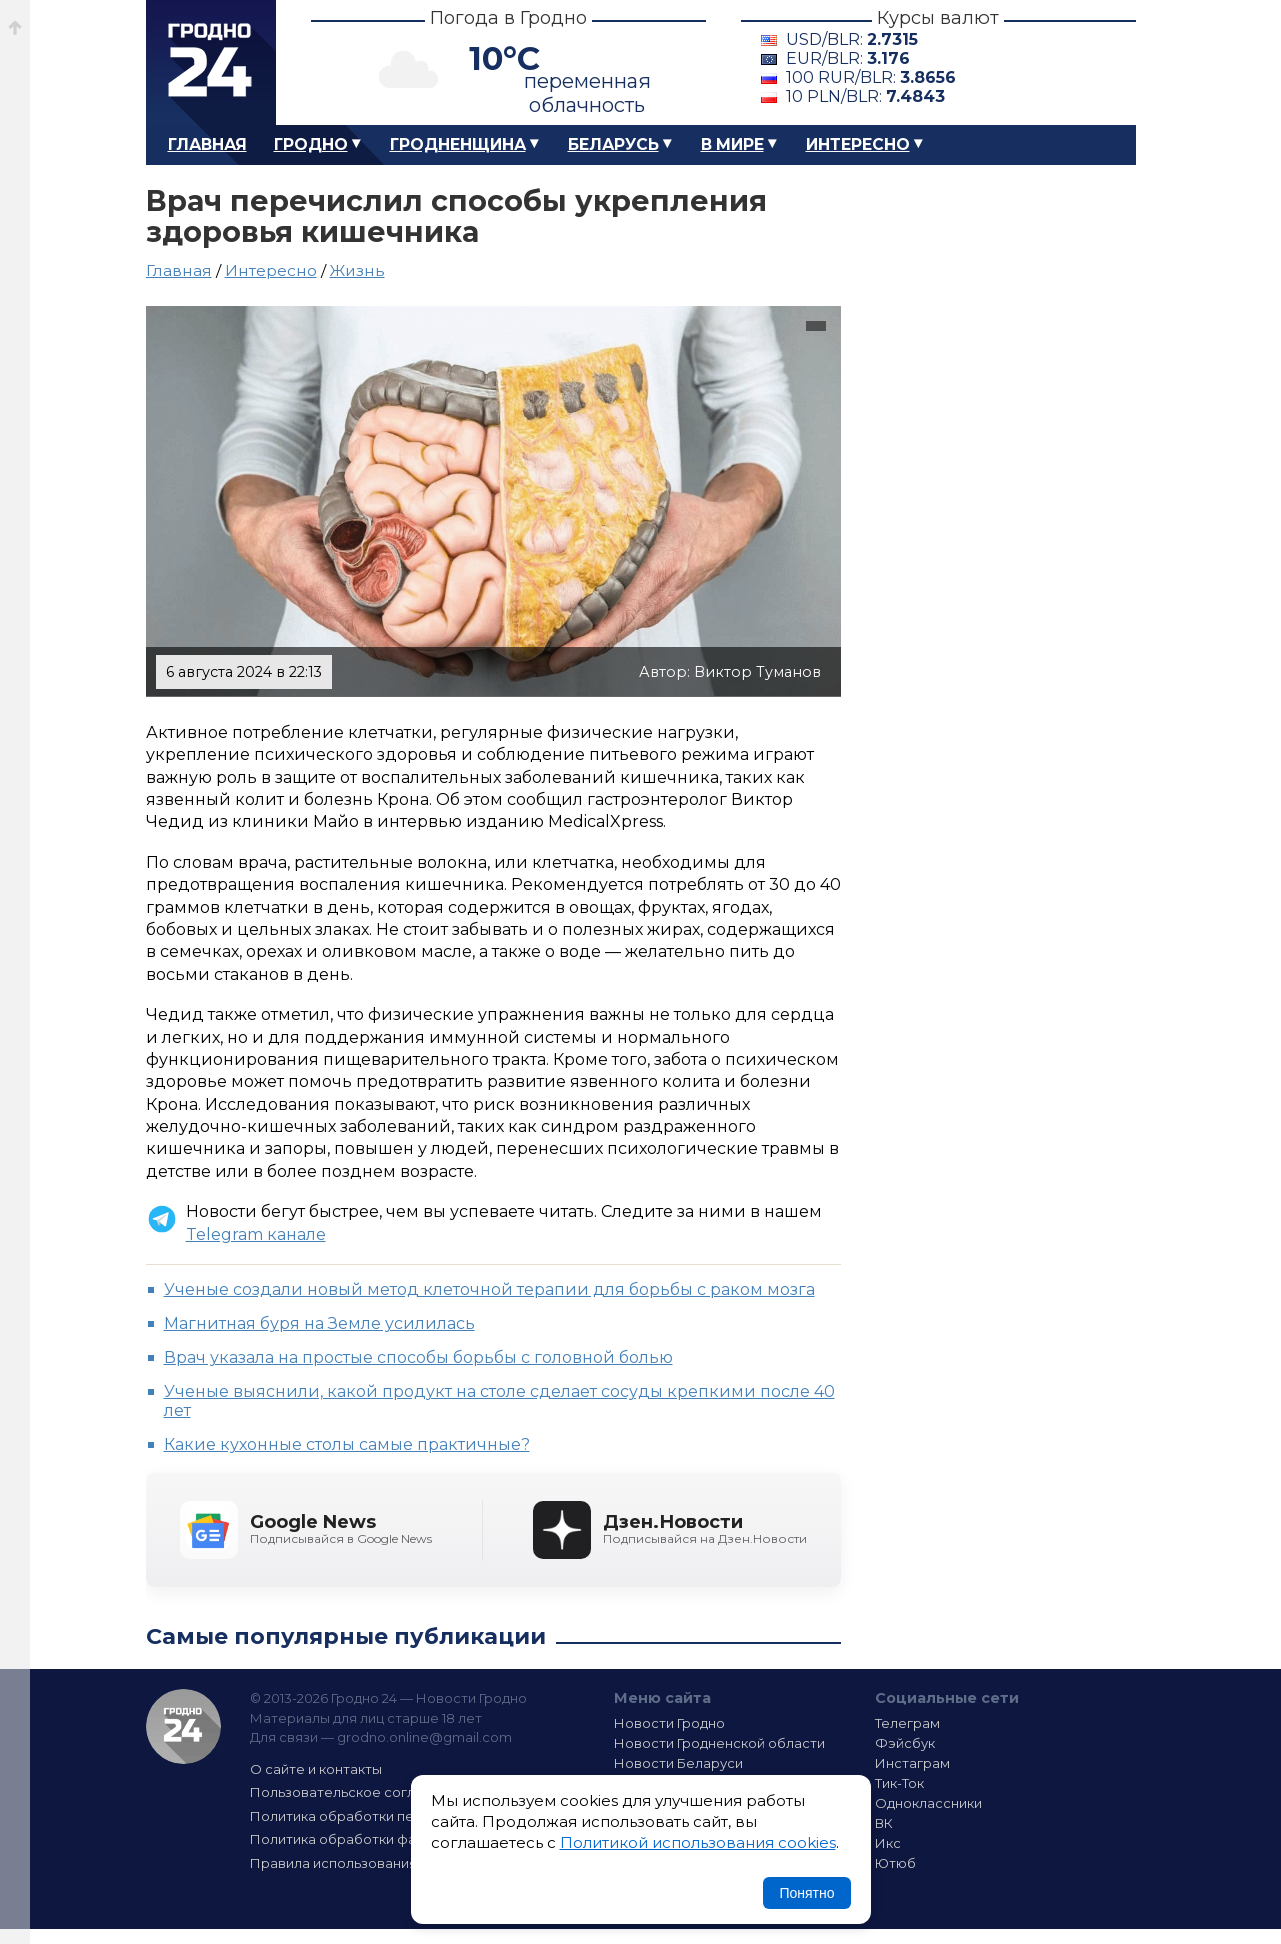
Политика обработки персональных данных (399, 1816)
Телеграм (907, 1723)
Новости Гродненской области (719, 1743)
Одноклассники (928, 1803)
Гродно (311, 144)
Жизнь (357, 270)
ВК (884, 1823)
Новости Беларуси (678, 1763)
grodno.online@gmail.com (424, 1737)
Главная (207, 144)
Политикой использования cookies (698, 1842)
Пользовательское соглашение (359, 1792)
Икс (888, 1843)
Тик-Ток (899, 1783)
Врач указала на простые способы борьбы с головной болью (418, 1357)
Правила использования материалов (377, 1863)
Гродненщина (458, 144)
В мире (732, 144)
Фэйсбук (905, 1743)
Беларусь (613, 144)
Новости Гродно (669, 1723)
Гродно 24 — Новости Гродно (183, 1726)
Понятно (806, 1893)
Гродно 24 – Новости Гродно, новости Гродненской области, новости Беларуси (211, 62)
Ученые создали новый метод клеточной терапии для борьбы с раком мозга (489, 1289)
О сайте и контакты (316, 1769)
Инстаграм (912, 1763)
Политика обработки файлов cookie (374, 1839)
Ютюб (895, 1863)
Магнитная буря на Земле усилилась (319, 1323)
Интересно (858, 144)
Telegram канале (256, 1234)
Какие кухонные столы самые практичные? (347, 1444)
